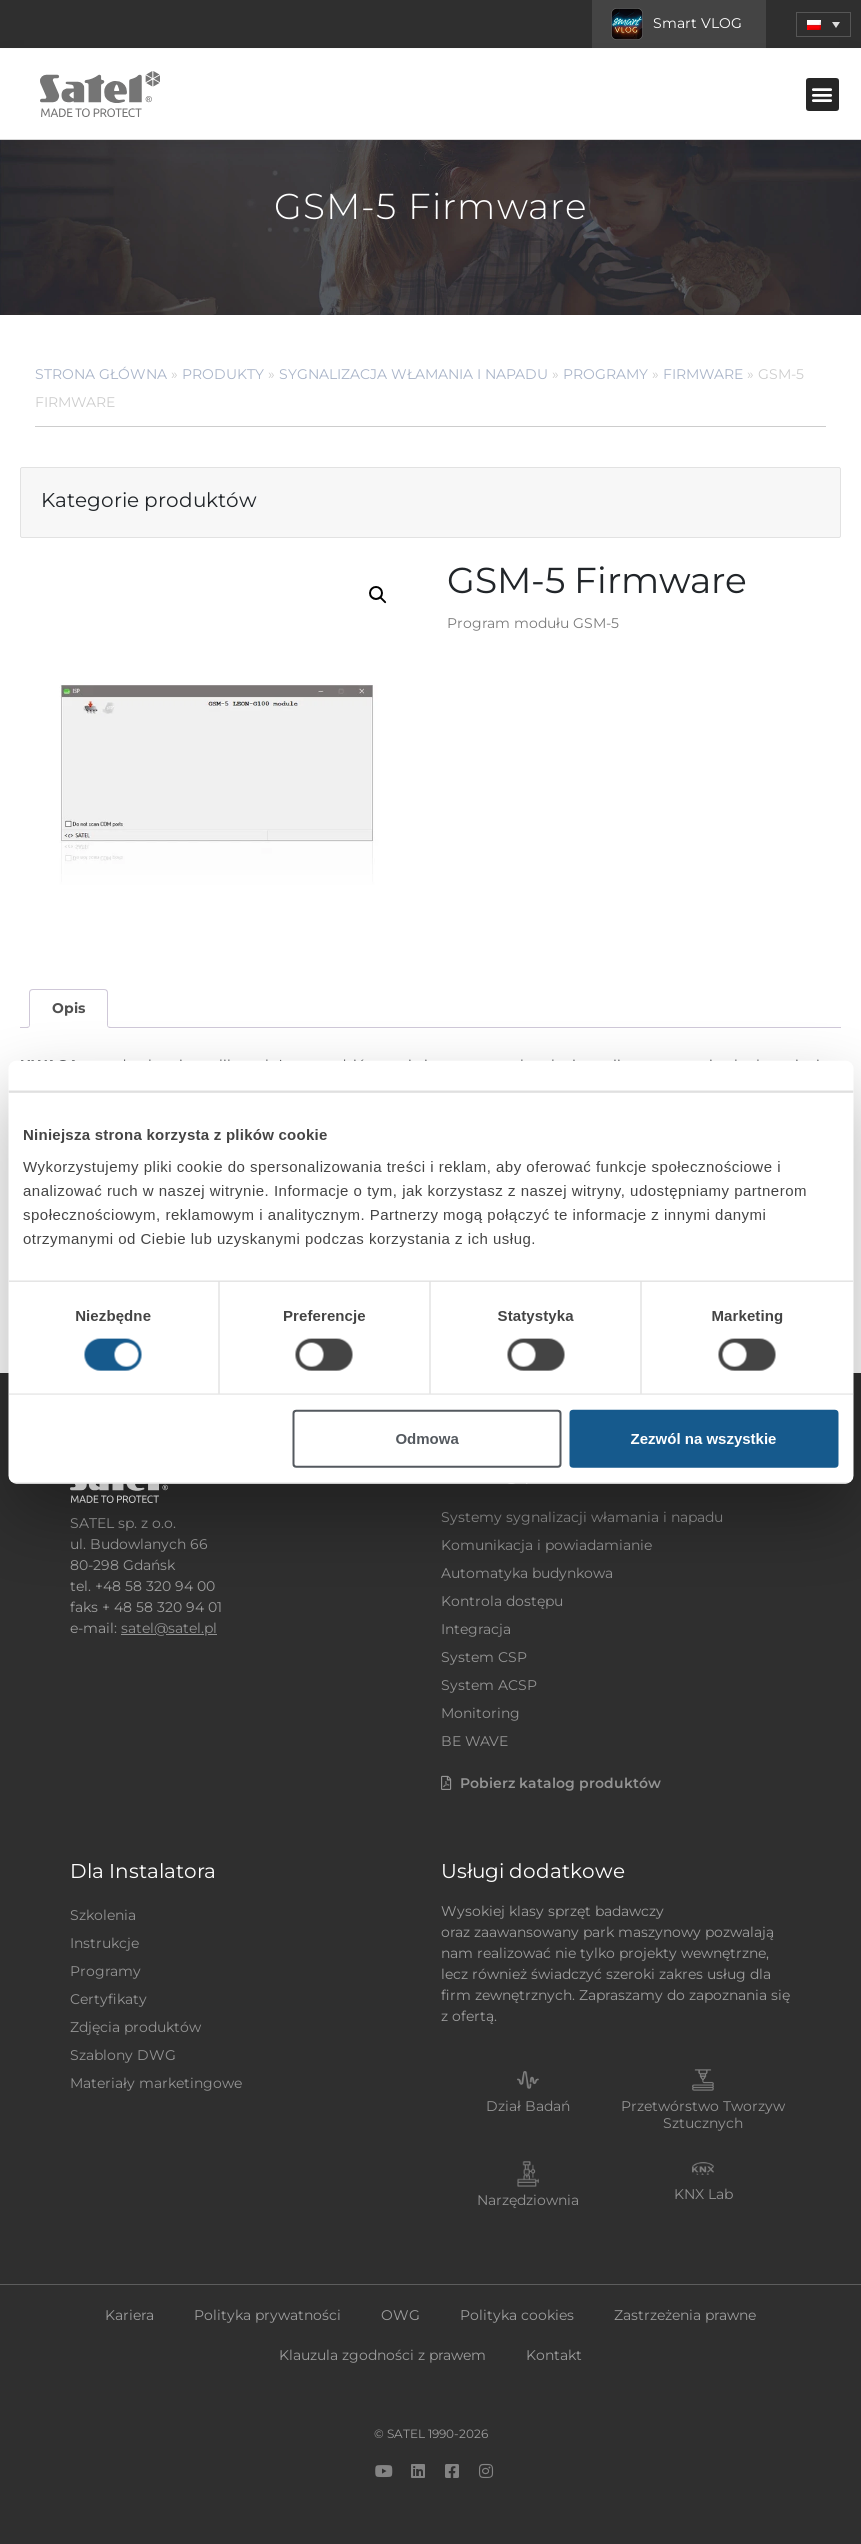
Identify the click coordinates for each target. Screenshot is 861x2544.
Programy (605, 374)
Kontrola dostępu (502, 1601)
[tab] (68, 1008)
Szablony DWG (123, 2055)
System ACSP (489, 1685)
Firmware (703, 374)
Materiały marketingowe (156, 2083)
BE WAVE (474, 1741)
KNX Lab (703, 2194)
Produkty (223, 374)
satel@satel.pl (169, 1628)
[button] (822, 94)
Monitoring (480, 1713)
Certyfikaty (108, 1999)
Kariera (129, 2315)
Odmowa (426, 1437)
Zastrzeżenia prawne (685, 2315)
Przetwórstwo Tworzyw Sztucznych (703, 2114)
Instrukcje (104, 1943)
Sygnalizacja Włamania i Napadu (413, 374)
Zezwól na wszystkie (704, 1437)
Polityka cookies (517, 2315)
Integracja (476, 1629)
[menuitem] (823, 24)
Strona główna (101, 374)
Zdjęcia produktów (135, 2027)
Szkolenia (103, 1915)
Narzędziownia (528, 2200)
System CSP (484, 1657)
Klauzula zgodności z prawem (382, 2355)
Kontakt (554, 2355)
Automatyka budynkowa (527, 1573)
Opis (68, 1008)
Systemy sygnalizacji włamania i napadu (582, 1517)
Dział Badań (528, 2106)
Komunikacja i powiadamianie (546, 1545)
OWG (400, 2315)
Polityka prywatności (267, 2315)
